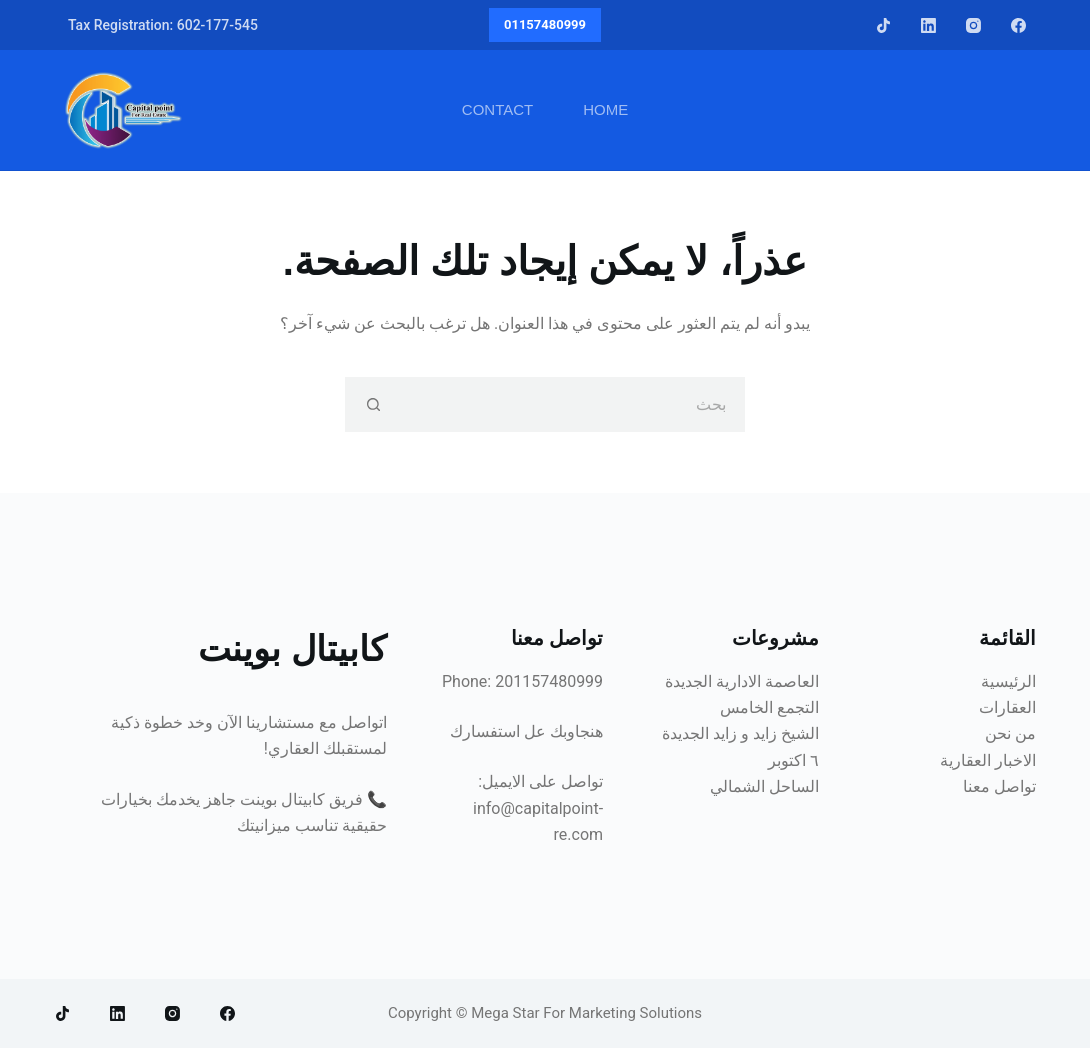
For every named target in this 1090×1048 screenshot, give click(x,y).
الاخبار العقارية (988, 760)
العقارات (1007, 707)
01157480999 (545, 24)
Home (605, 109)
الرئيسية (1008, 681)
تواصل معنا (999, 786)
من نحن (1010, 733)
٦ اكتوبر (793, 760)
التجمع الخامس (769, 707)
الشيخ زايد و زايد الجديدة (740, 733)
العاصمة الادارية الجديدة (742, 681)
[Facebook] (1018, 25)
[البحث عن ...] (572, 404)
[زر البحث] (372, 404)
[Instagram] (973, 25)
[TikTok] (883, 25)
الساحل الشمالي (764, 786)
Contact (497, 109)
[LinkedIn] (928, 25)
